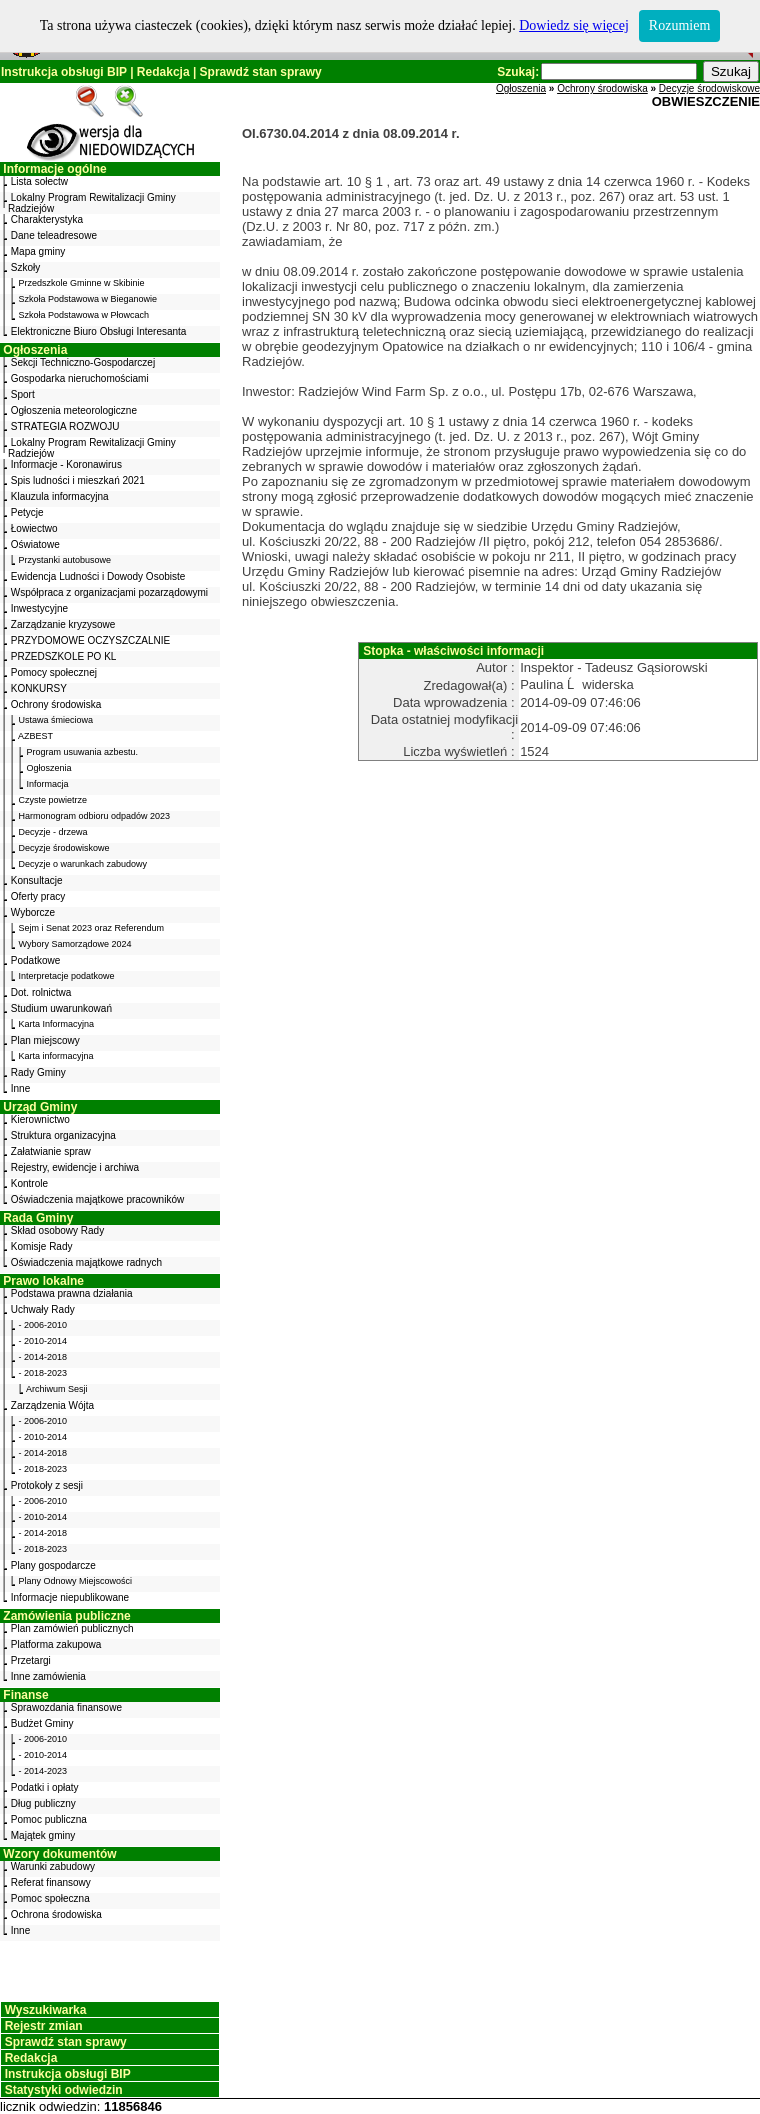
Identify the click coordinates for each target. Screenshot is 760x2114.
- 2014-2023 (43, 1771)
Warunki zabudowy (53, 1866)
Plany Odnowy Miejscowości (76, 1581)
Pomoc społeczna (50, 1898)
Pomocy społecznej (54, 672)
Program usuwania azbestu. (83, 752)
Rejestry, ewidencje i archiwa (75, 1167)
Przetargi (31, 1660)
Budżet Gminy (42, 1723)
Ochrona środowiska (56, 1914)
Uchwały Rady (43, 1309)
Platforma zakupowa (56, 1644)
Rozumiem (679, 25)
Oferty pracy (38, 896)
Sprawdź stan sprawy (261, 72)
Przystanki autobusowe (65, 560)
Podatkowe (35, 960)
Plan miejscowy (45, 1040)
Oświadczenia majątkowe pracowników (97, 1199)
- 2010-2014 (43, 1341)
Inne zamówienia (48, 1676)
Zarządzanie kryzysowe (63, 624)
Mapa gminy (38, 251)
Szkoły (25, 267)
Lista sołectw (39, 181)
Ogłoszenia (35, 350)
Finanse (25, 1695)
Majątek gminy (43, 1835)
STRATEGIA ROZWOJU (65, 426)
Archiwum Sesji (57, 1389)
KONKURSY (39, 688)
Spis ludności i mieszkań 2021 (78, 480)
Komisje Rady (42, 1246)
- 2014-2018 (43, 1357)
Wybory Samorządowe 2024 (75, 944)
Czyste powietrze (53, 800)
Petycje (27, 512)
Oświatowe (35, 544)
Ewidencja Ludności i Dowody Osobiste (98, 576)
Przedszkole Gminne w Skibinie (82, 283)
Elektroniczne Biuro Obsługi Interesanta (99, 331)
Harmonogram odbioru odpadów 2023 (95, 816)
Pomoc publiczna (49, 1819)
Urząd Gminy (40, 1107)
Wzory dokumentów (59, 1854)
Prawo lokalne (43, 1281)
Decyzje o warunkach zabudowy (83, 864)
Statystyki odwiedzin (64, 2090)
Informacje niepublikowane (70, 1597)
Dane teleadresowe (54, 235)
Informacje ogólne (54, 169)
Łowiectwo (34, 528)
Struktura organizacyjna (63, 1135)
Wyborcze (33, 912)
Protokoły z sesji (47, 1485)
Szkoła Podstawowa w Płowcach (84, 315)
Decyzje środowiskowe (64, 848)
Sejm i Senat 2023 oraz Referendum (92, 928)
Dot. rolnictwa (41, 992)
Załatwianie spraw (51, 1151)
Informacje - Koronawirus (66, 464)
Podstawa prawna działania (72, 1293)
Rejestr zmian (44, 2026)
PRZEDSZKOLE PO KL (64, 656)
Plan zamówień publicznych (72, 1628)
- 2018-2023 (43, 1373)
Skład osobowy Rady (57, 1230)
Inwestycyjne (39, 608)
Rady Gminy (38, 1072)
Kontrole (29, 1183)
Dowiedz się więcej (574, 25)
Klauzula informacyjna (60, 496)
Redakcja (163, 72)
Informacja (48, 784)
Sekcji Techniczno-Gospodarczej (83, 362)
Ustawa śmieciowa (56, 720)
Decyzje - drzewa (53, 832)
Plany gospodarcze (53, 1565)
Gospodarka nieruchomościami (80, 378)
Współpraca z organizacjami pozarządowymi (109, 592)
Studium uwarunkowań (61, 1008)
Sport (23, 394)
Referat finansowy (51, 1882)
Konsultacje (37, 880)
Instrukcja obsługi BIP (64, 72)
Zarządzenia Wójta (52, 1405)
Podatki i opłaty (45, 1787)
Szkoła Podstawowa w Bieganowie (88, 299)
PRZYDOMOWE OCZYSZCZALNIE (90, 640)
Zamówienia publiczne (66, 1616)
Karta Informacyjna (57, 1024)
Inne (20, 1088)
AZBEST (35, 736)
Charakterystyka (47, 219)
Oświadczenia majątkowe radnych (86, 1262)
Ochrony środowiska (56, 704)
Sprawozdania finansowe (66, 1707)
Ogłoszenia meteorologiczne (74, 410)
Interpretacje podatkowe (67, 976)
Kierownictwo (40, 1119)
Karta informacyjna (56, 1056)
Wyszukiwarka (46, 2010)
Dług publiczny (43, 1803)
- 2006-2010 (43, 1325)
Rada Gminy (38, 1218)
